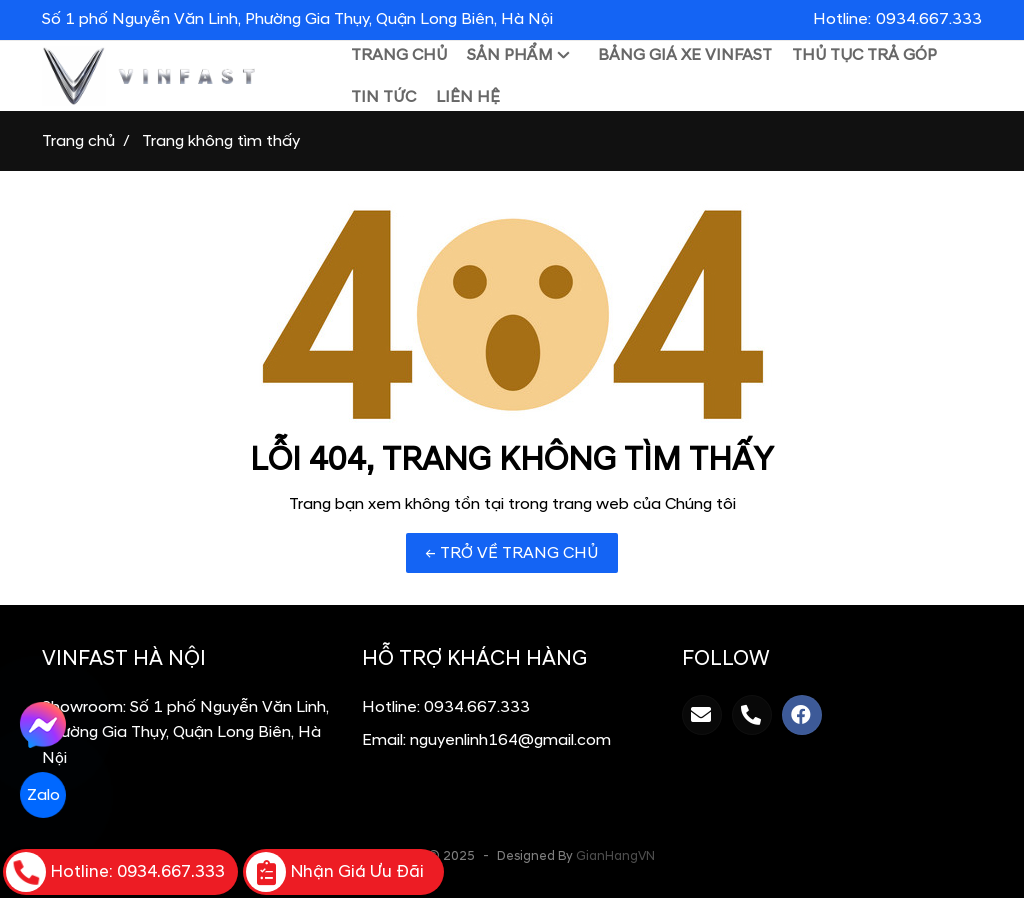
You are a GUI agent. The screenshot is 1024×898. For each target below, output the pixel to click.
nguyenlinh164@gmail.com (510, 740)
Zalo (42, 795)
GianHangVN (615, 856)
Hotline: (897, 19)
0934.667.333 (477, 707)
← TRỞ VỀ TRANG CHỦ (512, 553)
